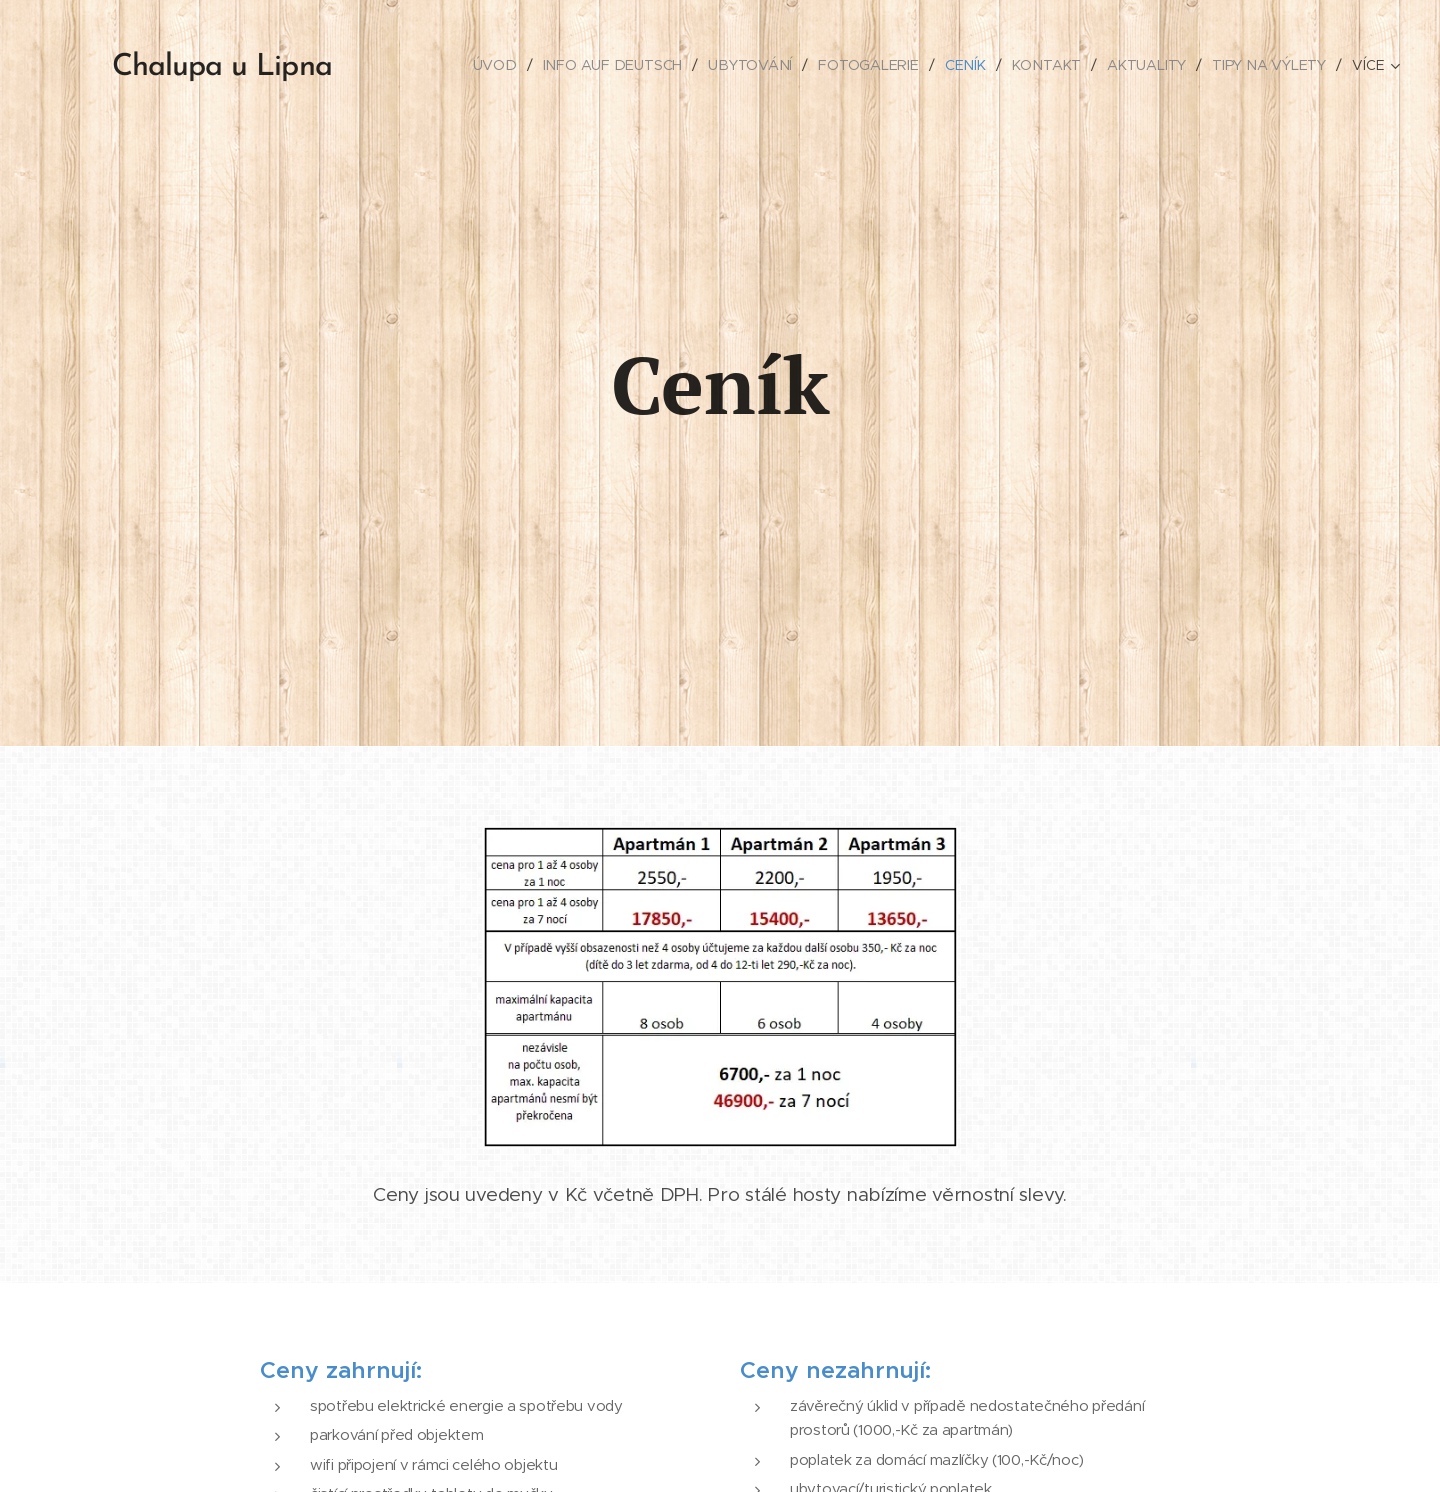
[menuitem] (499, 65)
